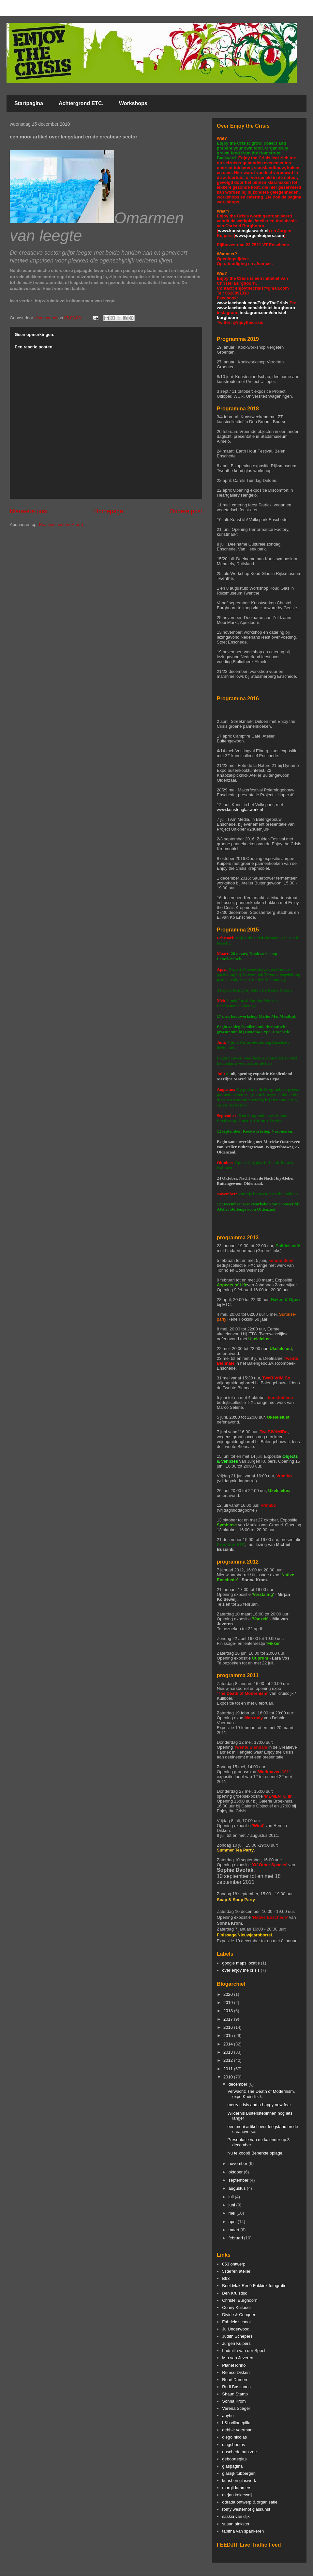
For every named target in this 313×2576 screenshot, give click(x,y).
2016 (228, 2027)
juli (232, 2196)
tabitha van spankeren (243, 2531)
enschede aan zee (239, 2451)
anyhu (227, 2415)
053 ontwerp (234, 2264)
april (233, 2221)
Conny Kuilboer (236, 2307)
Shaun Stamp (235, 2394)
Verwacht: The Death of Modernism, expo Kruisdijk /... (261, 2094)
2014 (228, 2044)
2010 (228, 2077)
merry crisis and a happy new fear (259, 2104)
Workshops (133, 103)
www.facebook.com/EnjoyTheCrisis (252, 302)
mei (233, 2213)
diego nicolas (234, 2437)
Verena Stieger (236, 2408)
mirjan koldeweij (237, 2494)
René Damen (234, 2379)
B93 (226, 2278)
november (238, 2163)
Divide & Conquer (238, 2314)
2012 (228, 2060)
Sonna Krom (234, 2401)
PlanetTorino (234, 2365)
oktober (236, 2172)
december (238, 2084)
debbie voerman (237, 2429)
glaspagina (232, 2466)
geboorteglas (234, 2459)
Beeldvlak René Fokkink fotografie (254, 2285)
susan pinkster (235, 2523)
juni (232, 2204)
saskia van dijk (236, 2516)
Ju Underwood (235, 2329)
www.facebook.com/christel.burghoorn (256, 307)
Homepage (108, 511)
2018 (228, 2010)
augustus (238, 2188)
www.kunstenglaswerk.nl (243, 230)
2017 (228, 2019)
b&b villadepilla (236, 2422)
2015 (228, 2035)
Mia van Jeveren (237, 2357)
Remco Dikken (236, 2372)
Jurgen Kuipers (236, 2343)
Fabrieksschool (236, 2321)
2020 (228, 1994)
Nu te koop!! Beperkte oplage (254, 2153)
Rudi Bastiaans (236, 2386)
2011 (228, 2068)
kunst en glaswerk (239, 2480)
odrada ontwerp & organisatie (249, 2502)
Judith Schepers (237, 2336)
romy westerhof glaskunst (246, 2509)
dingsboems (233, 2444)
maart (235, 2229)
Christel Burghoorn (239, 2300)
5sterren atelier (236, 2271)
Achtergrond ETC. (81, 103)
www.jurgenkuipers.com (259, 235)
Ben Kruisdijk (234, 2293)
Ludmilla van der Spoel (243, 2350)
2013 (228, 2052)
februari (236, 2237)
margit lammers (236, 2487)
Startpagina (28, 103)
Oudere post (186, 511)
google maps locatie (241, 1963)
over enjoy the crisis (241, 1970)
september (239, 2180)
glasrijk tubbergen (239, 2473)
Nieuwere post (29, 511)
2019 (228, 2002)
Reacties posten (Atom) (61, 524)
